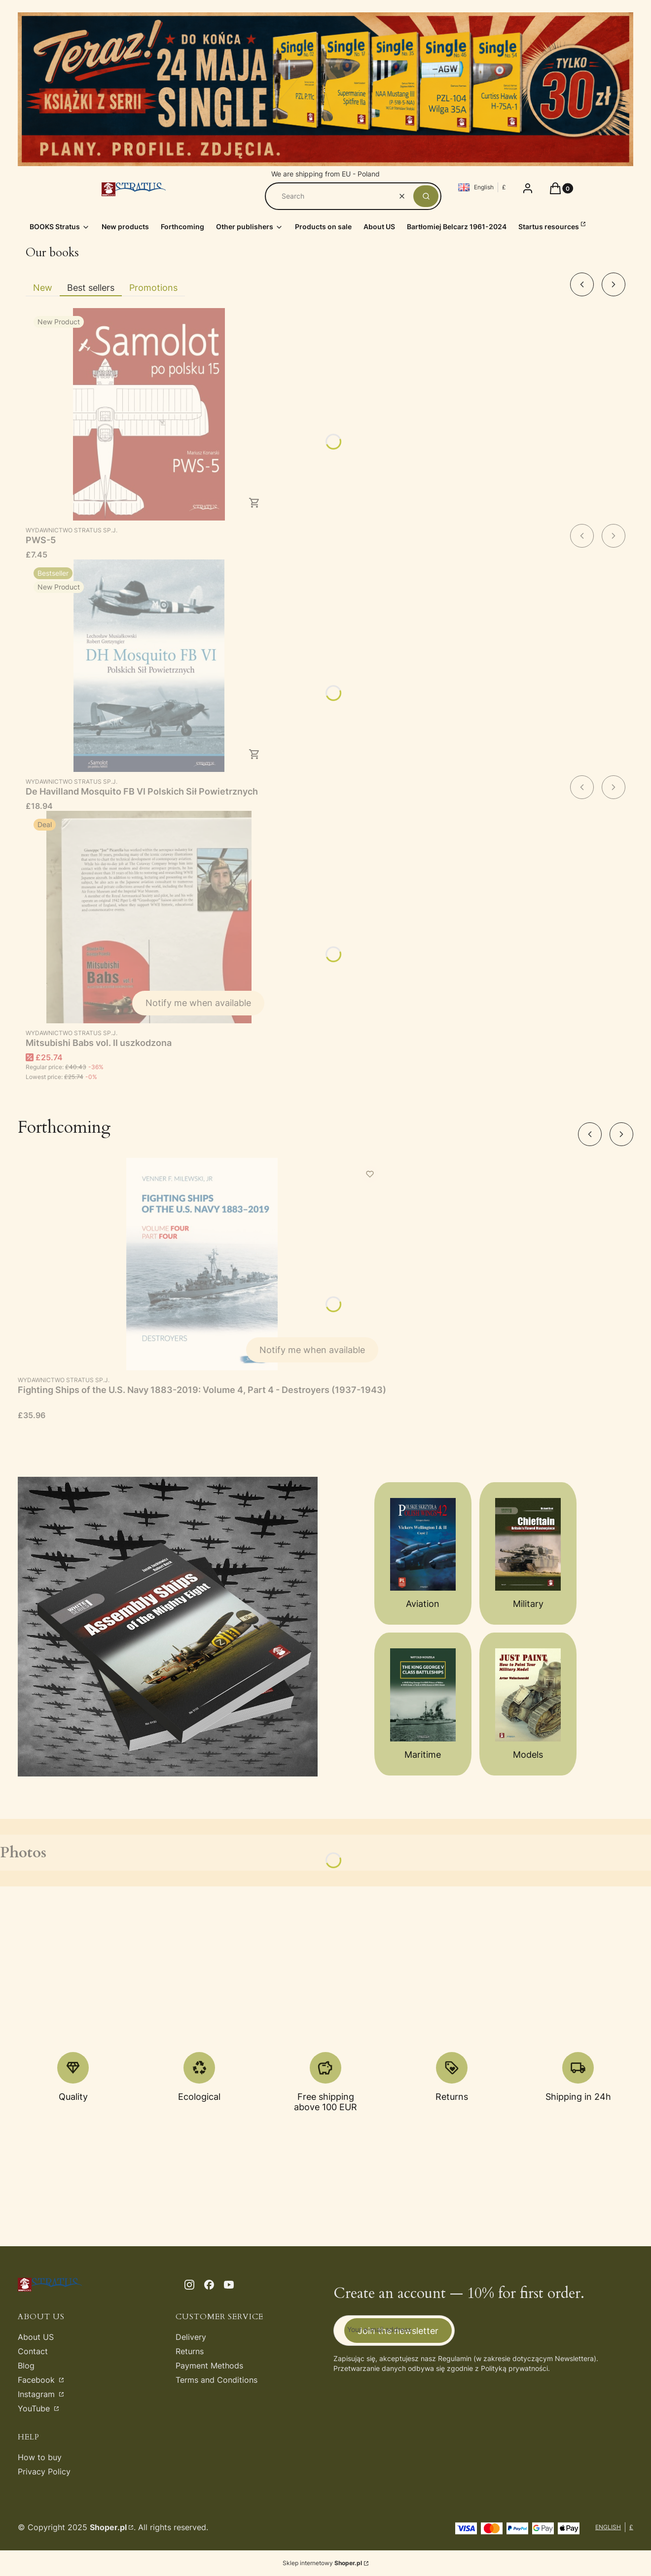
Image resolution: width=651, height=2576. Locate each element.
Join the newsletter (398, 2330)
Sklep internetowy (322, 2563)
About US (36, 2337)
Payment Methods (209, 2365)
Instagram (37, 2394)
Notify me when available (198, 1003)
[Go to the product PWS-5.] (149, 414)
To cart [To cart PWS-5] (254, 503)
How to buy (40, 2457)
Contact (33, 2351)
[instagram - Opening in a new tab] (189, 2285)
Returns (190, 2351)
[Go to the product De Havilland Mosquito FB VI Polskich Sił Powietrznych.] (149, 665)
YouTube (35, 2408)
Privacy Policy (44, 2471)
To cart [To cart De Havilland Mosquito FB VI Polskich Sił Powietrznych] (254, 754)
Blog (26, 2365)
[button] (425, 196)
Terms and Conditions (216, 2380)
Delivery (191, 2337)
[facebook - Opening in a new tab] (209, 2285)
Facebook (37, 2380)
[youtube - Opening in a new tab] (229, 2285)
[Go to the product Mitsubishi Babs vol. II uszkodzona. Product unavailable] (149, 917)
